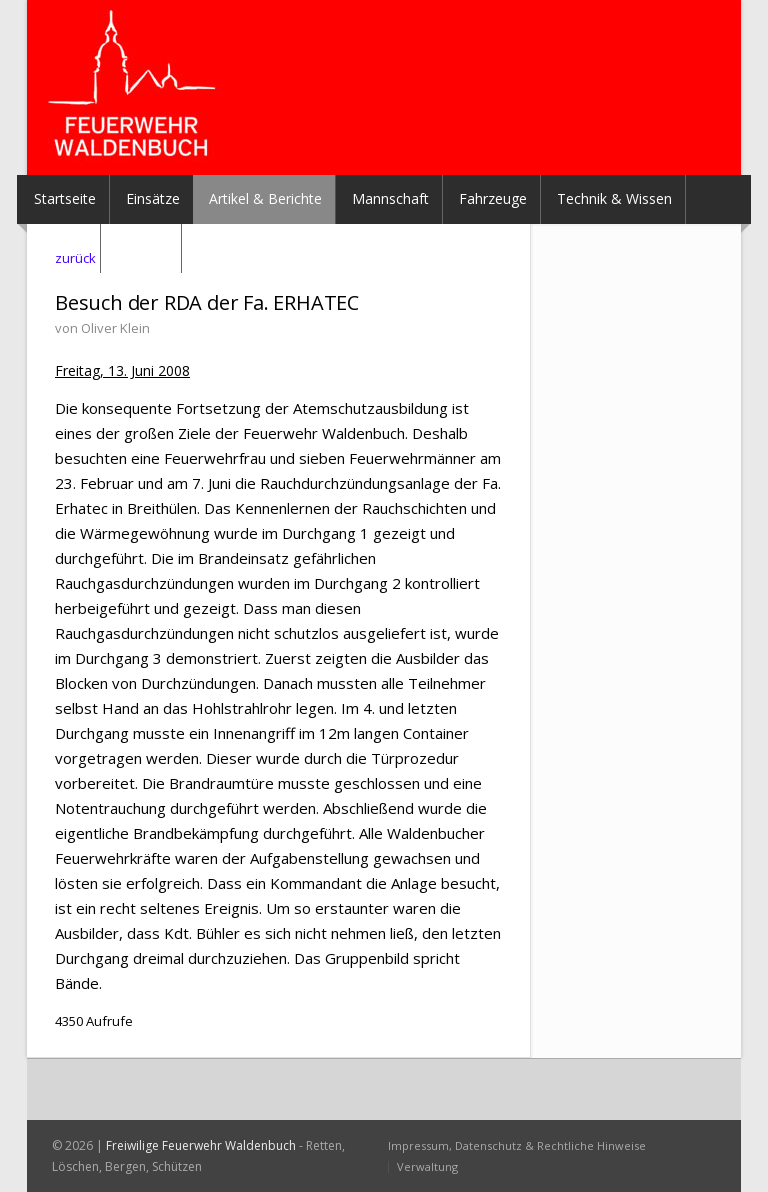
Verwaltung (427, 1166)
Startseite (65, 198)
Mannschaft (390, 198)
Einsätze (153, 198)
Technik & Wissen (614, 198)
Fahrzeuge (493, 198)
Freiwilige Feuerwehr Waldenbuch (201, 1145)
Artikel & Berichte (265, 198)
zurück (75, 258)
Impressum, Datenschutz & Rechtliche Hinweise (517, 1145)
